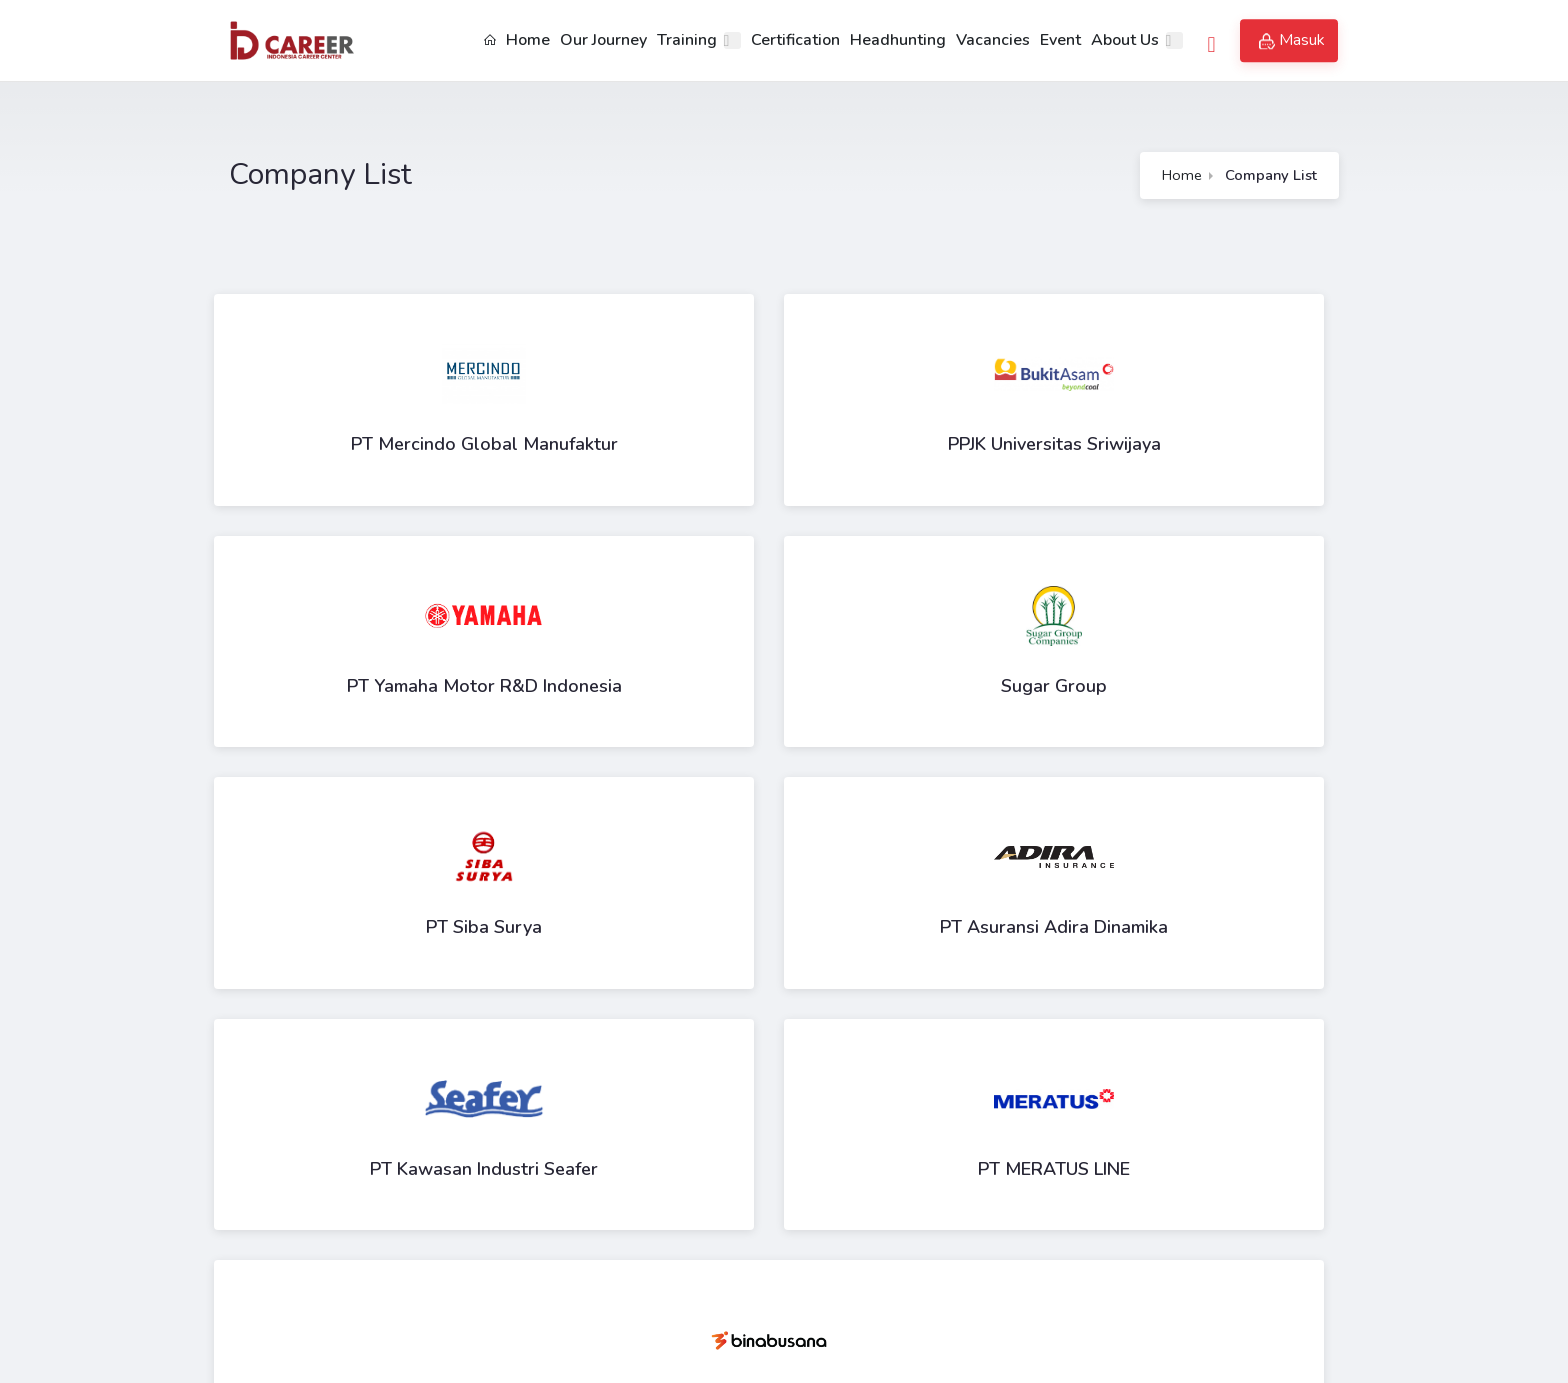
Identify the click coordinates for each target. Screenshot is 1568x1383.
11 (666, 1050)
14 (798, 1050)
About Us (1124, 40)
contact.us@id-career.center (414, 1268)
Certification (794, 40)
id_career (348, 1298)
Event (1059, 40)
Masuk (1292, 41)
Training (686, 40)
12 (710, 1050)
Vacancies (992, 40)
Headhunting (897, 40)
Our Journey (602, 40)
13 (754, 1050)
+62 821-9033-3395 (396, 1237)
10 (622, 1050)
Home (515, 40)
